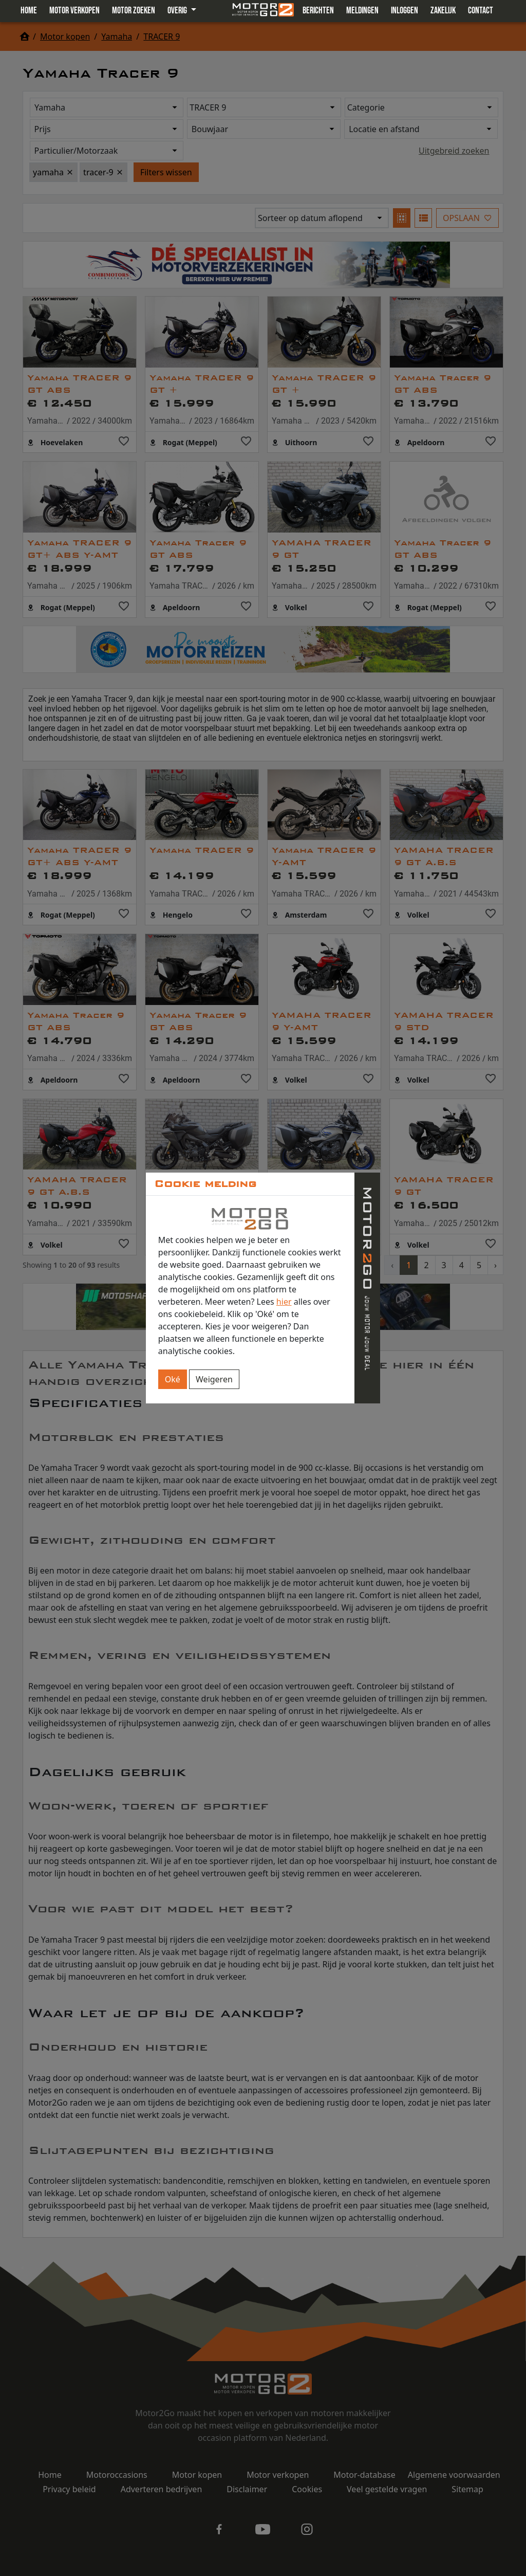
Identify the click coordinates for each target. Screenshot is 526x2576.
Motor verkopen (74, 10)
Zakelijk (443, 10)
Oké (172, 1379)
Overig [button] (178, 10)
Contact (480, 10)
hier (284, 1301)
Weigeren (214, 1379)
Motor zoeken (133, 10)
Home (29, 10)
